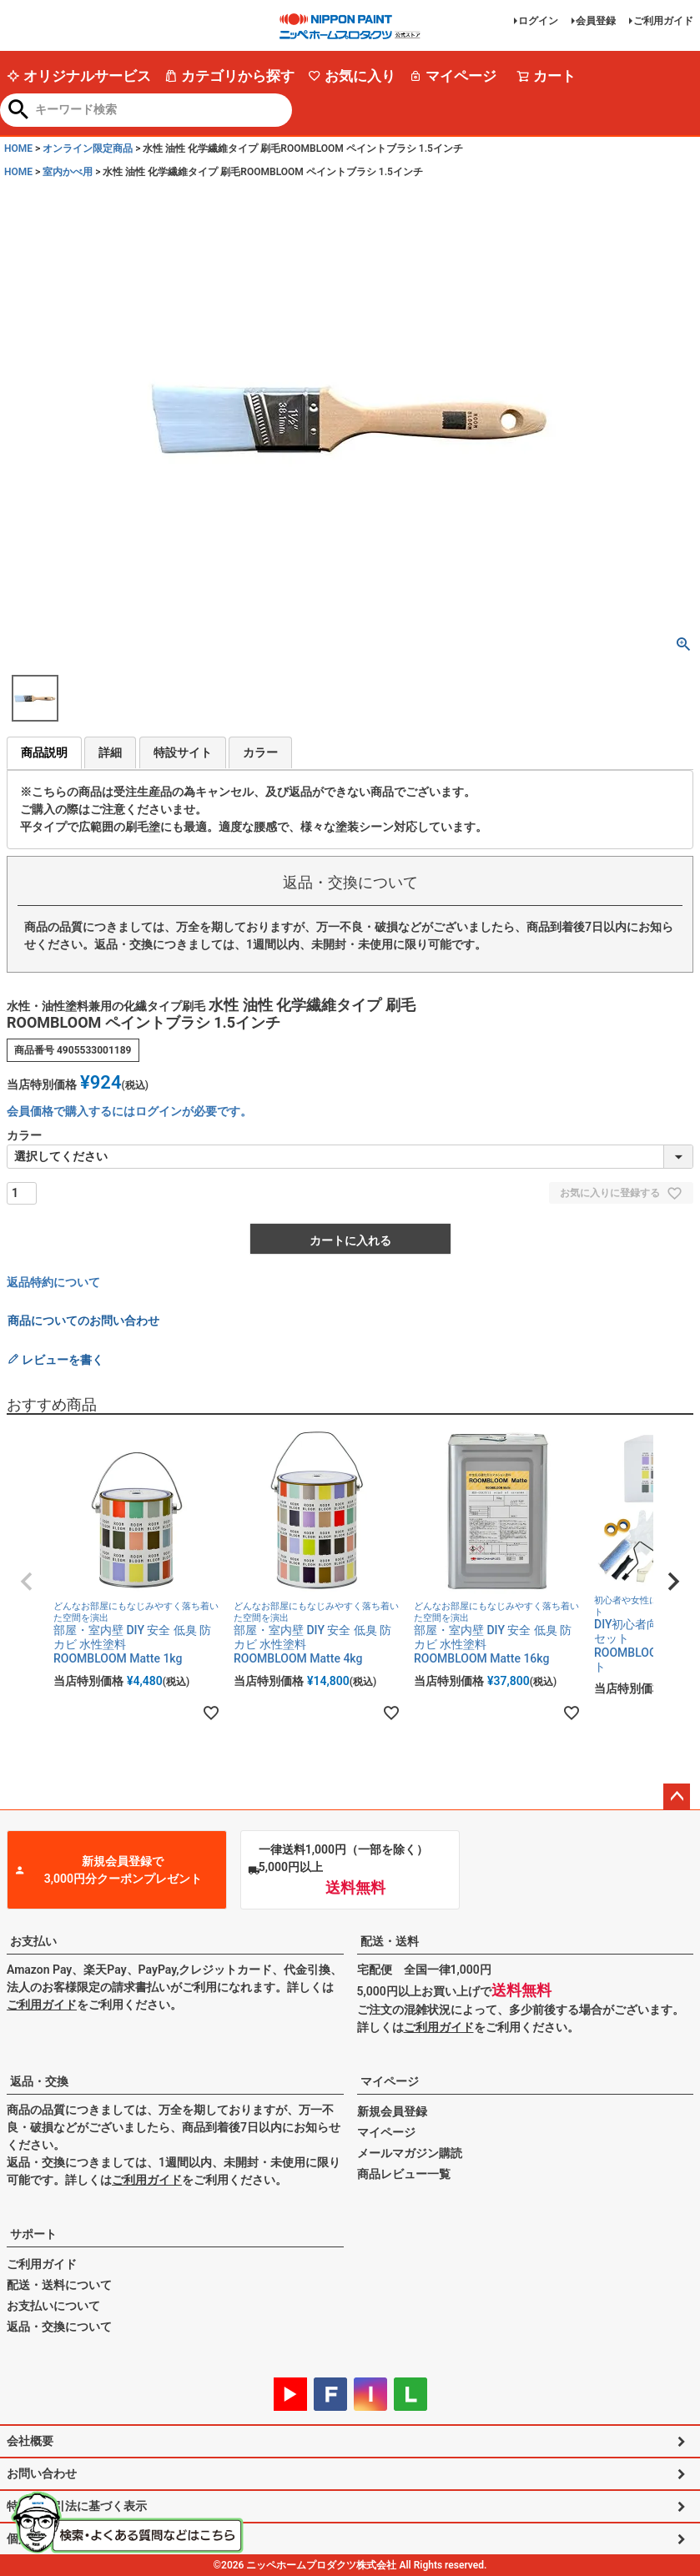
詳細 (110, 752)
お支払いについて (53, 2305)
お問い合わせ (42, 2473)
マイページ (452, 76)
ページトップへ (676, 1797)
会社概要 (30, 2441)
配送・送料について (59, 2285)
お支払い (33, 1941)
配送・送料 (389, 1941)
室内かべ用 (68, 172)
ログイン (538, 21)
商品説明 (44, 752)
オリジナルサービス (79, 76)
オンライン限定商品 (88, 148)
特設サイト (183, 752)
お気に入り (351, 76)
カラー (260, 752)
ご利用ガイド (663, 21)
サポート (33, 2234)
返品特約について (53, 1282)
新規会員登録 (392, 2111)
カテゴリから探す (229, 76)
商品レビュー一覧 (404, 2174)
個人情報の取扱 (47, 2538)
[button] (27, 1581)
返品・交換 (39, 2081)
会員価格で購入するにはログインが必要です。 (129, 1111)
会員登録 (596, 21)
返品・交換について (59, 2326)
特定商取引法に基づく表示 (77, 2506)
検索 (19, 110)
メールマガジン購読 (409, 2153)
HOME (18, 148)
